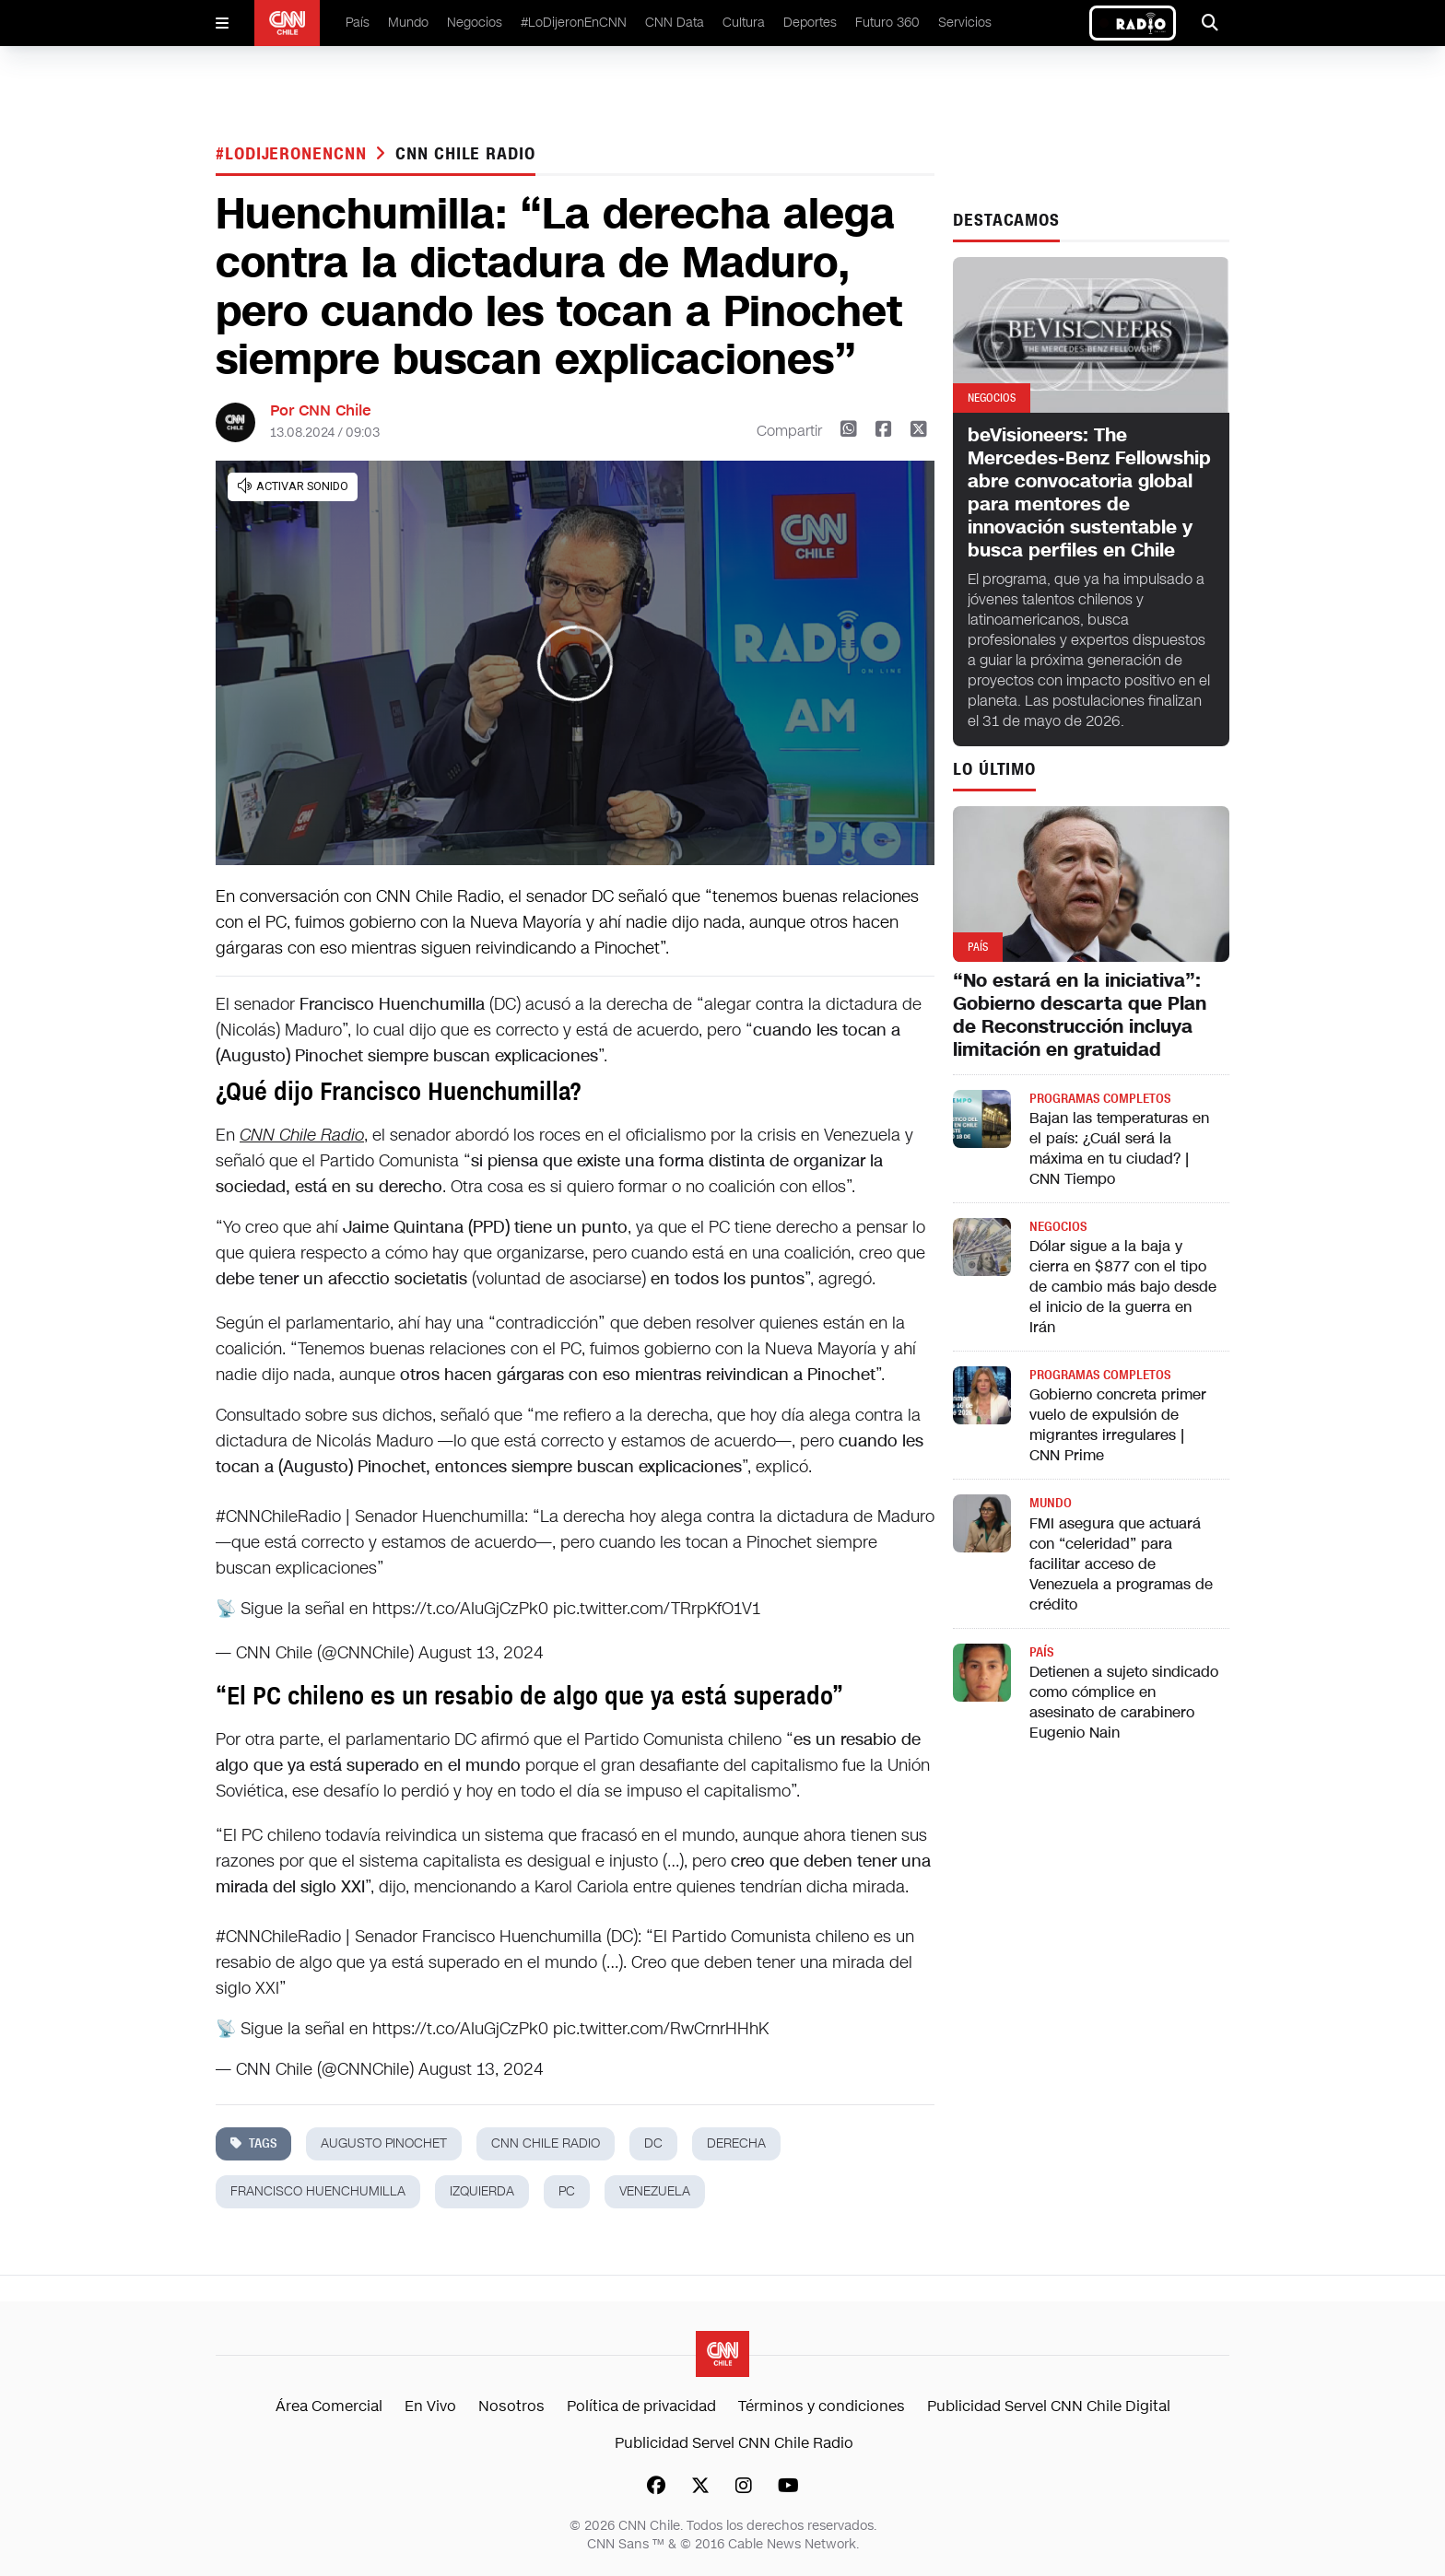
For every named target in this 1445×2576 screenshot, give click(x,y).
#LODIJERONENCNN (293, 154)
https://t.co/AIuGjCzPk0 (460, 1609)
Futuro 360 (887, 22)
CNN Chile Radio (465, 154)
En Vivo (430, 2406)
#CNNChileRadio (278, 1516)
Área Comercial (329, 2406)
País (358, 22)
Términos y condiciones (821, 2406)
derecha (736, 2143)
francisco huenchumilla (317, 2191)
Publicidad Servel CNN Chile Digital (1048, 2406)
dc (653, 2143)
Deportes (810, 22)
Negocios (474, 22)
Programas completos (1099, 1098)
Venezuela (654, 2191)
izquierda (482, 2191)
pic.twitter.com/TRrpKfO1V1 (656, 1609)
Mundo (408, 22)
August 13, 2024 (480, 1653)
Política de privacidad (641, 2406)
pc (566, 2191)
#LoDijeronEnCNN (574, 22)
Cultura (743, 22)
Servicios (965, 22)
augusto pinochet (384, 2143)
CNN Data (674, 22)
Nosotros (511, 2406)
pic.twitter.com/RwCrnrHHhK (661, 2029)
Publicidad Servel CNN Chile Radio (734, 2442)
